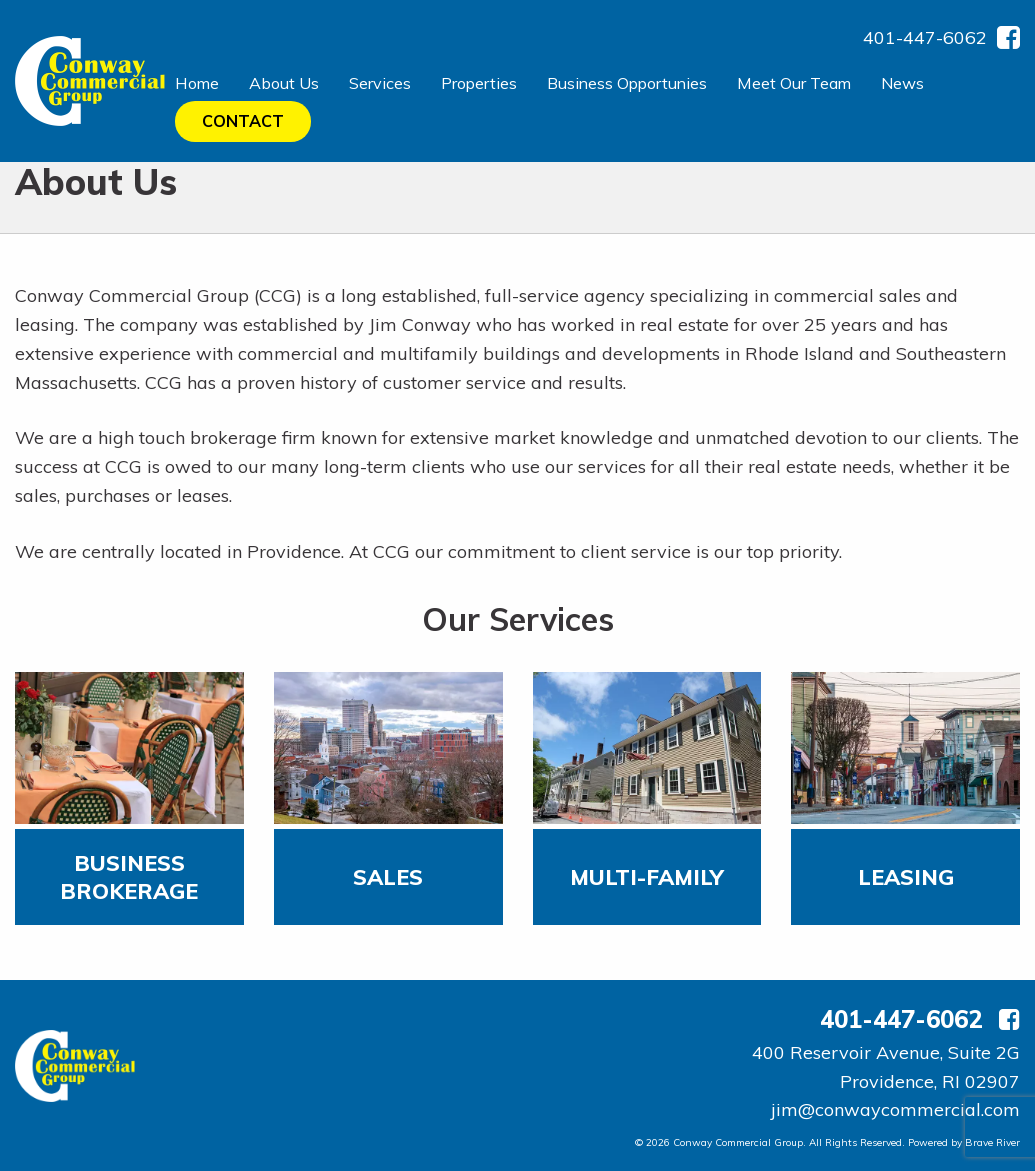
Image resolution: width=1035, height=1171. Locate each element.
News (902, 83)
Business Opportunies (627, 83)
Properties (479, 83)
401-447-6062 (925, 37)
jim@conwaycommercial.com (895, 1109)
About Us (284, 83)
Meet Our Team (794, 83)
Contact (243, 121)
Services (380, 83)
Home (197, 83)
